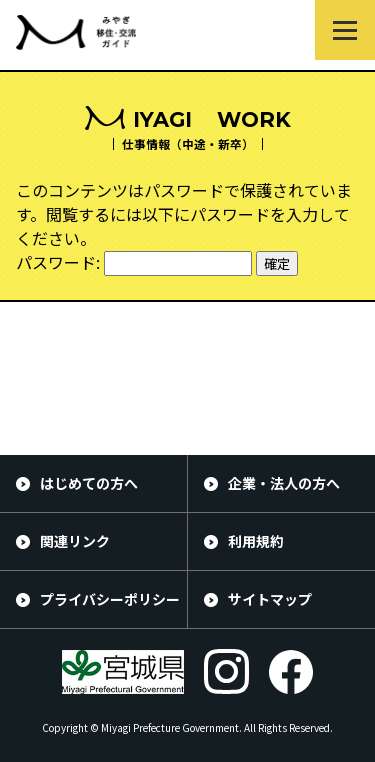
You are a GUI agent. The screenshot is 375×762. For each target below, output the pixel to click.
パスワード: (134, 262)
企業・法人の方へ (284, 483)
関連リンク (75, 541)
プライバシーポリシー (110, 599)
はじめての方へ (89, 483)
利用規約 (256, 541)
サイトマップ (270, 599)
